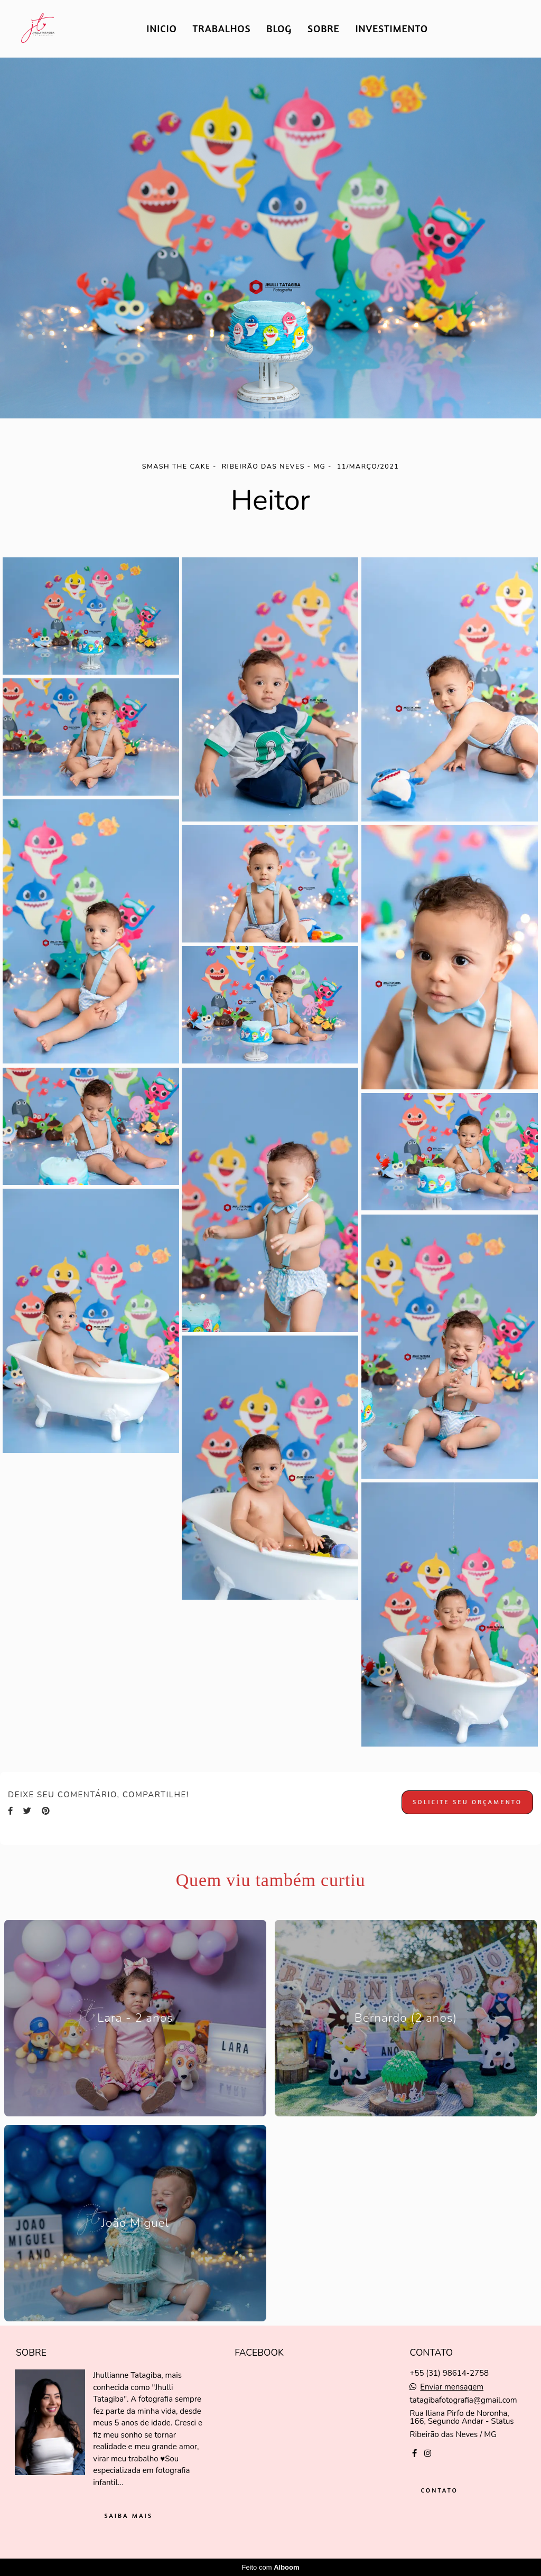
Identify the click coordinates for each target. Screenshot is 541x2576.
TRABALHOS (222, 28)
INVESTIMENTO (392, 28)
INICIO (161, 28)
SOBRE (323, 28)
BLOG (279, 28)
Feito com (270, 2567)
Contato (439, 2490)
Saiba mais (128, 2515)
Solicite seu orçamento (467, 1802)
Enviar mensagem (451, 2387)
